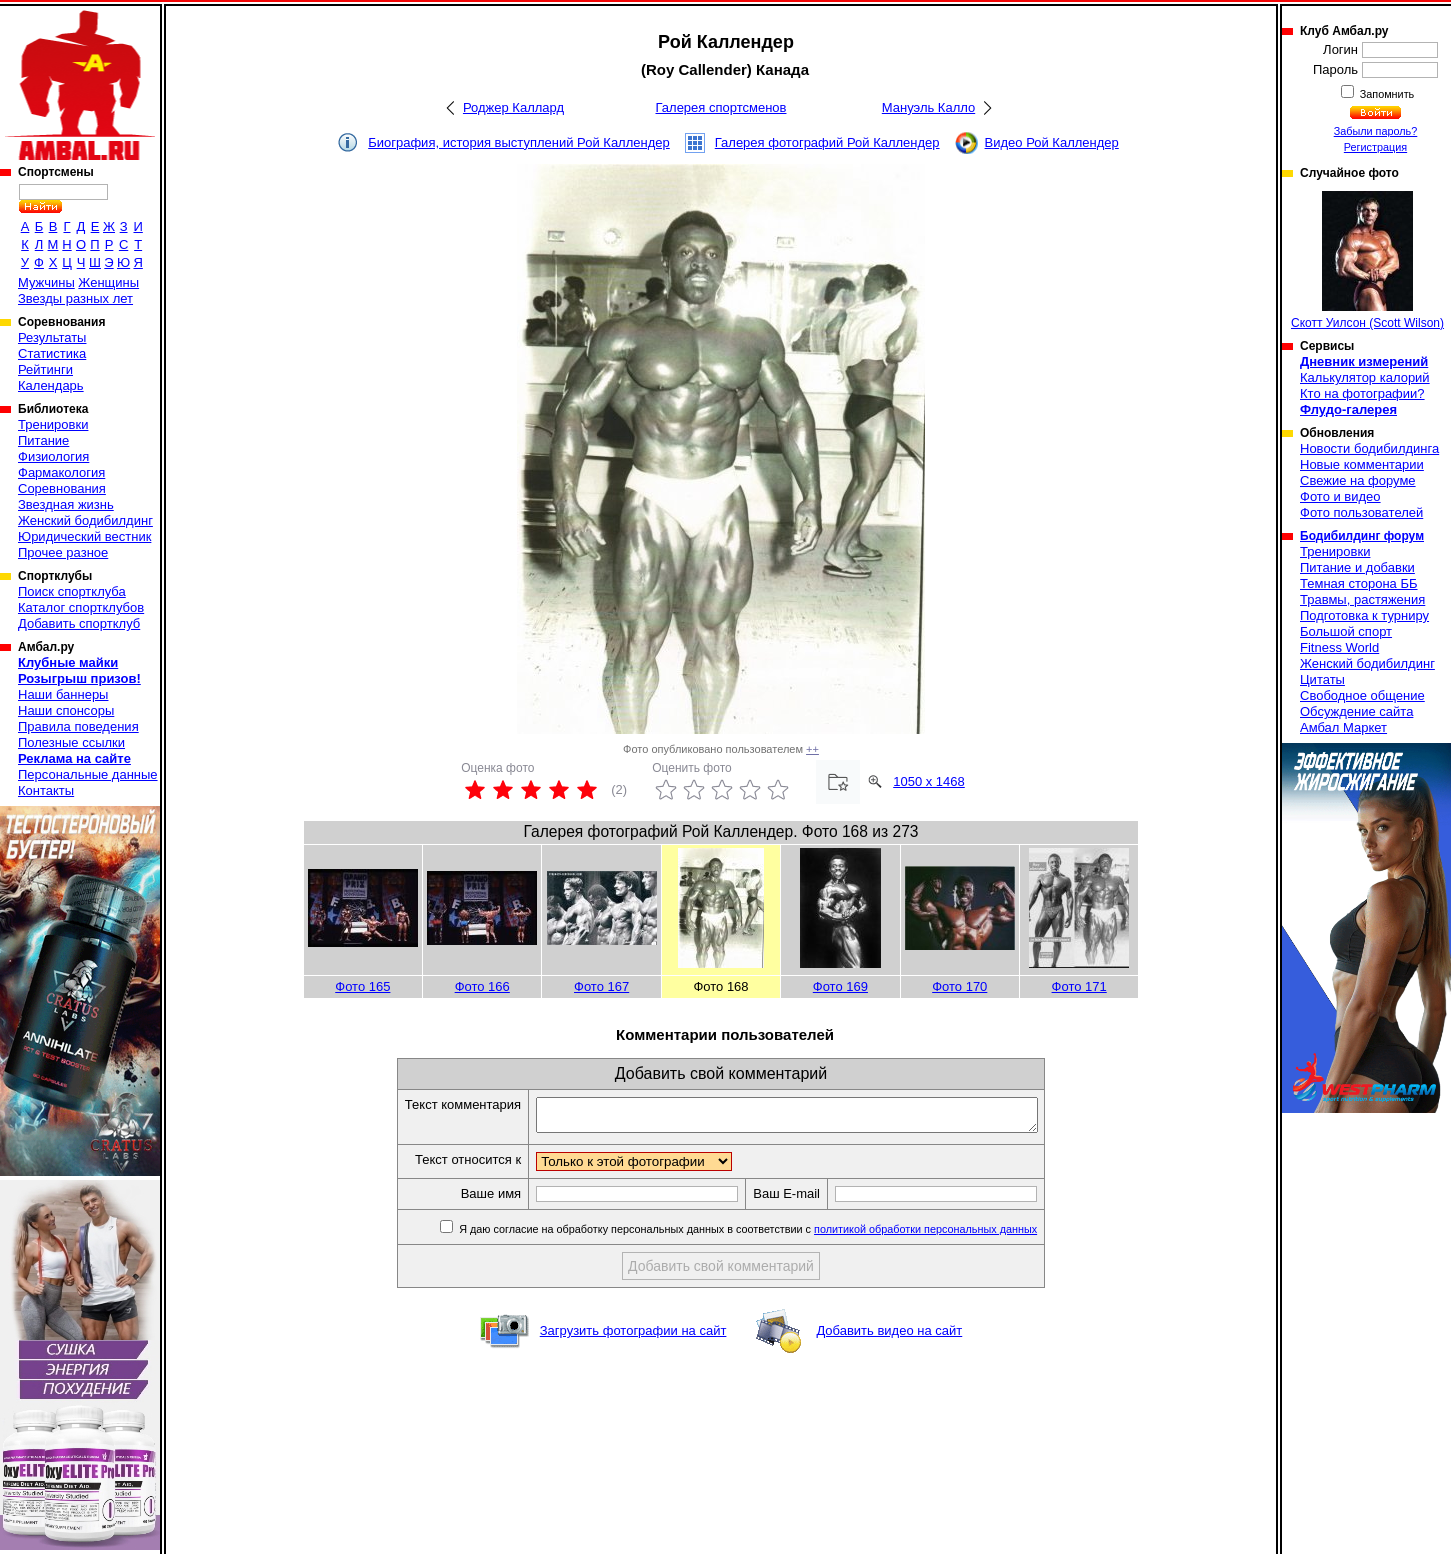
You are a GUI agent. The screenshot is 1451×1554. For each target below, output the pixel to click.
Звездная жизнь (66, 504)
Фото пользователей (1361, 512)
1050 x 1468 (929, 781)
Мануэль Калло (928, 107)
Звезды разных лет (75, 298)
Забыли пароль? (1376, 131)
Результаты (52, 337)
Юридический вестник (84, 536)
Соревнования (62, 488)
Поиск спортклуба (72, 591)
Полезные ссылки (71, 742)
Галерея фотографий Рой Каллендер (827, 142)
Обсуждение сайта (1356, 711)
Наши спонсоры (66, 710)
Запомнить (1386, 94)
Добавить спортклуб (79, 623)
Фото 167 (601, 986)
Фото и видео (1340, 496)
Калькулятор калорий (1365, 377)
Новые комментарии (1362, 464)
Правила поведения (78, 726)
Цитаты (1322, 679)
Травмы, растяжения (1362, 599)
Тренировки (53, 424)
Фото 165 (362, 986)
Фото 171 (1079, 986)
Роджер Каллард (513, 107)
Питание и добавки (1357, 567)
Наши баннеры (63, 694)
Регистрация (1375, 147)
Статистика (52, 353)
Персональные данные (88, 774)
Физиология (53, 456)
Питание (43, 440)
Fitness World (1339, 647)
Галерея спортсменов (721, 107)
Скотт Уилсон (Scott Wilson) (1367, 260)
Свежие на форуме (1358, 480)
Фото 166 (482, 986)
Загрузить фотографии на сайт (633, 1336)
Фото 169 (840, 986)
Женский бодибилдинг (85, 520)
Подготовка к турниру (1364, 615)
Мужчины (46, 282)
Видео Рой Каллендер (1052, 142)
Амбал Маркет (1343, 727)
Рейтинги (45, 369)
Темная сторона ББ (1359, 583)
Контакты (46, 790)
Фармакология (61, 472)
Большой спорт (1346, 631)
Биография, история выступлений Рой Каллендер (519, 142)
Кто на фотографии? (1362, 393)
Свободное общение (1362, 695)
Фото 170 (959, 986)
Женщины (108, 282)
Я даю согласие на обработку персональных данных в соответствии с (776, 1235)
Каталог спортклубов (81, 607)
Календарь (51, 385)
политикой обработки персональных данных (955, 1235)
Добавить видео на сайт (889, 1336)
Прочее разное (63, 552)
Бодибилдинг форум (1362, 536)
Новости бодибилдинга (1369, 448)
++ (812, 749)
